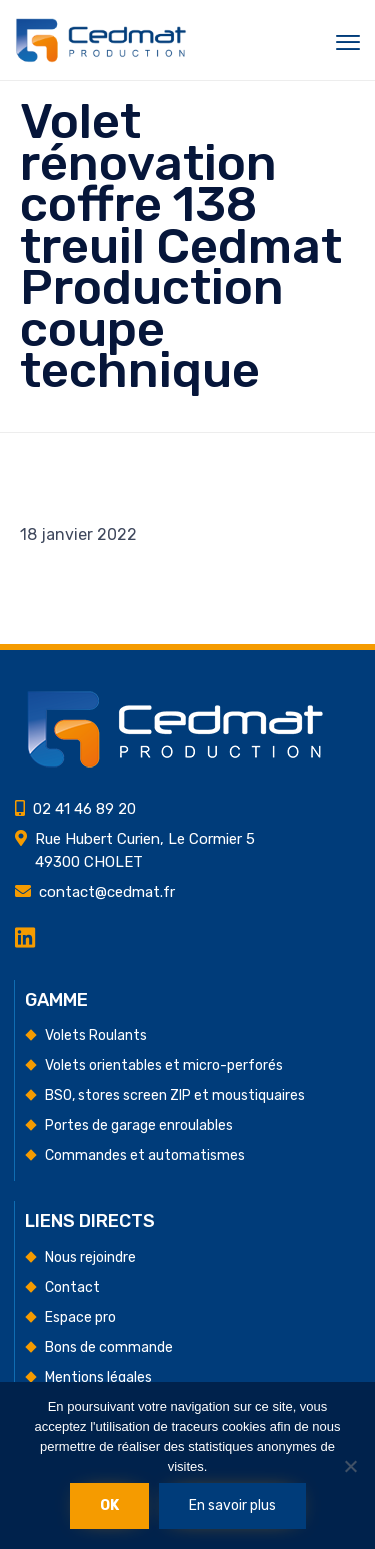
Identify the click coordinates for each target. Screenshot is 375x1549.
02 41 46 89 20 (84, 809)
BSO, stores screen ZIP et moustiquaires (175, 1095)
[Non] (350, 1466)
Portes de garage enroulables (139, 1125)
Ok (109, 1505)
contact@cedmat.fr (107, 892)
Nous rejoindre (90, 1257)
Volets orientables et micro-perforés (164, 1065)
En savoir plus (232, 1505)
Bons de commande (109, 1347)
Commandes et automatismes (145, 1155)
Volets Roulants (96, 1035)
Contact (72, 1287)
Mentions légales (98, 1377)
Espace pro (80, 1317)
